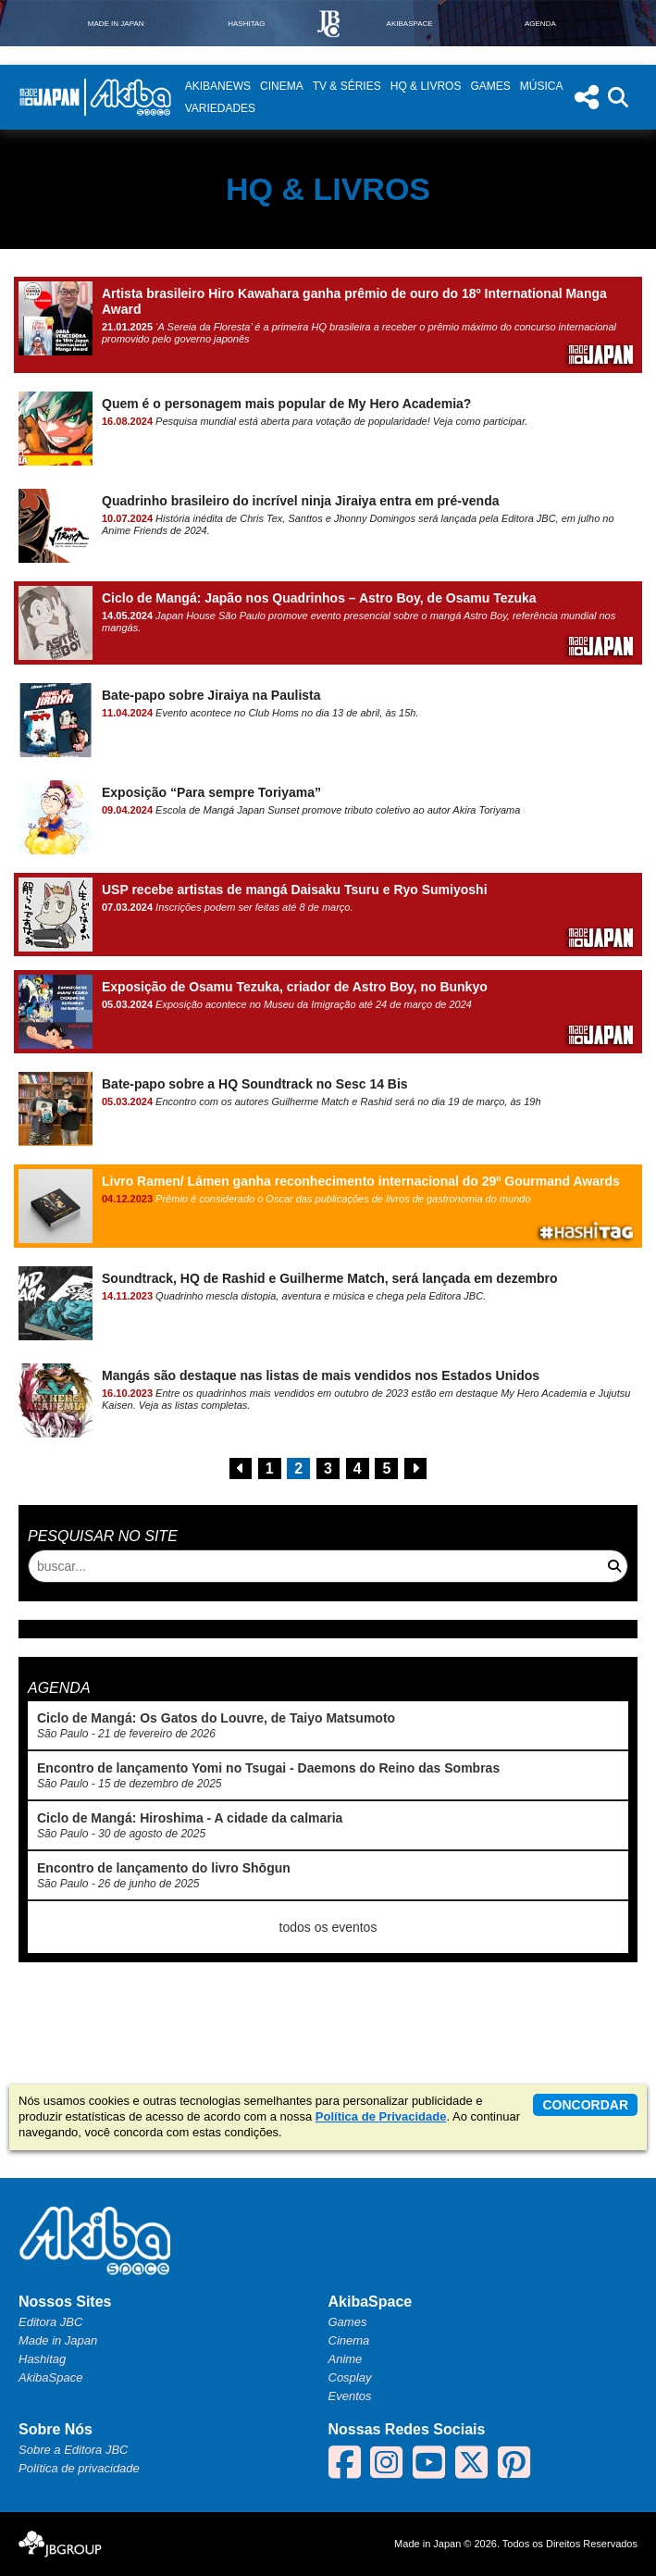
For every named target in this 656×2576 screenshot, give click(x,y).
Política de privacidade (79, 2468)
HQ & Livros (426, 86)
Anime (345, 2359)
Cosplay (350, 2377)
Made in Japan (58, 2340)
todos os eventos (328, 1927)
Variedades (220, 108)
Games (490, 86)
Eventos (350, 2396)
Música (541, 86)
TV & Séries (347, 86)
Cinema (281, 86)
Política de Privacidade (381, 2116)
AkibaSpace (50, 2377)
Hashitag (42, 2359)
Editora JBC (50, 2322)
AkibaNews (218, 86)
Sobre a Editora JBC (74, 2450)
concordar (585, 2104)
